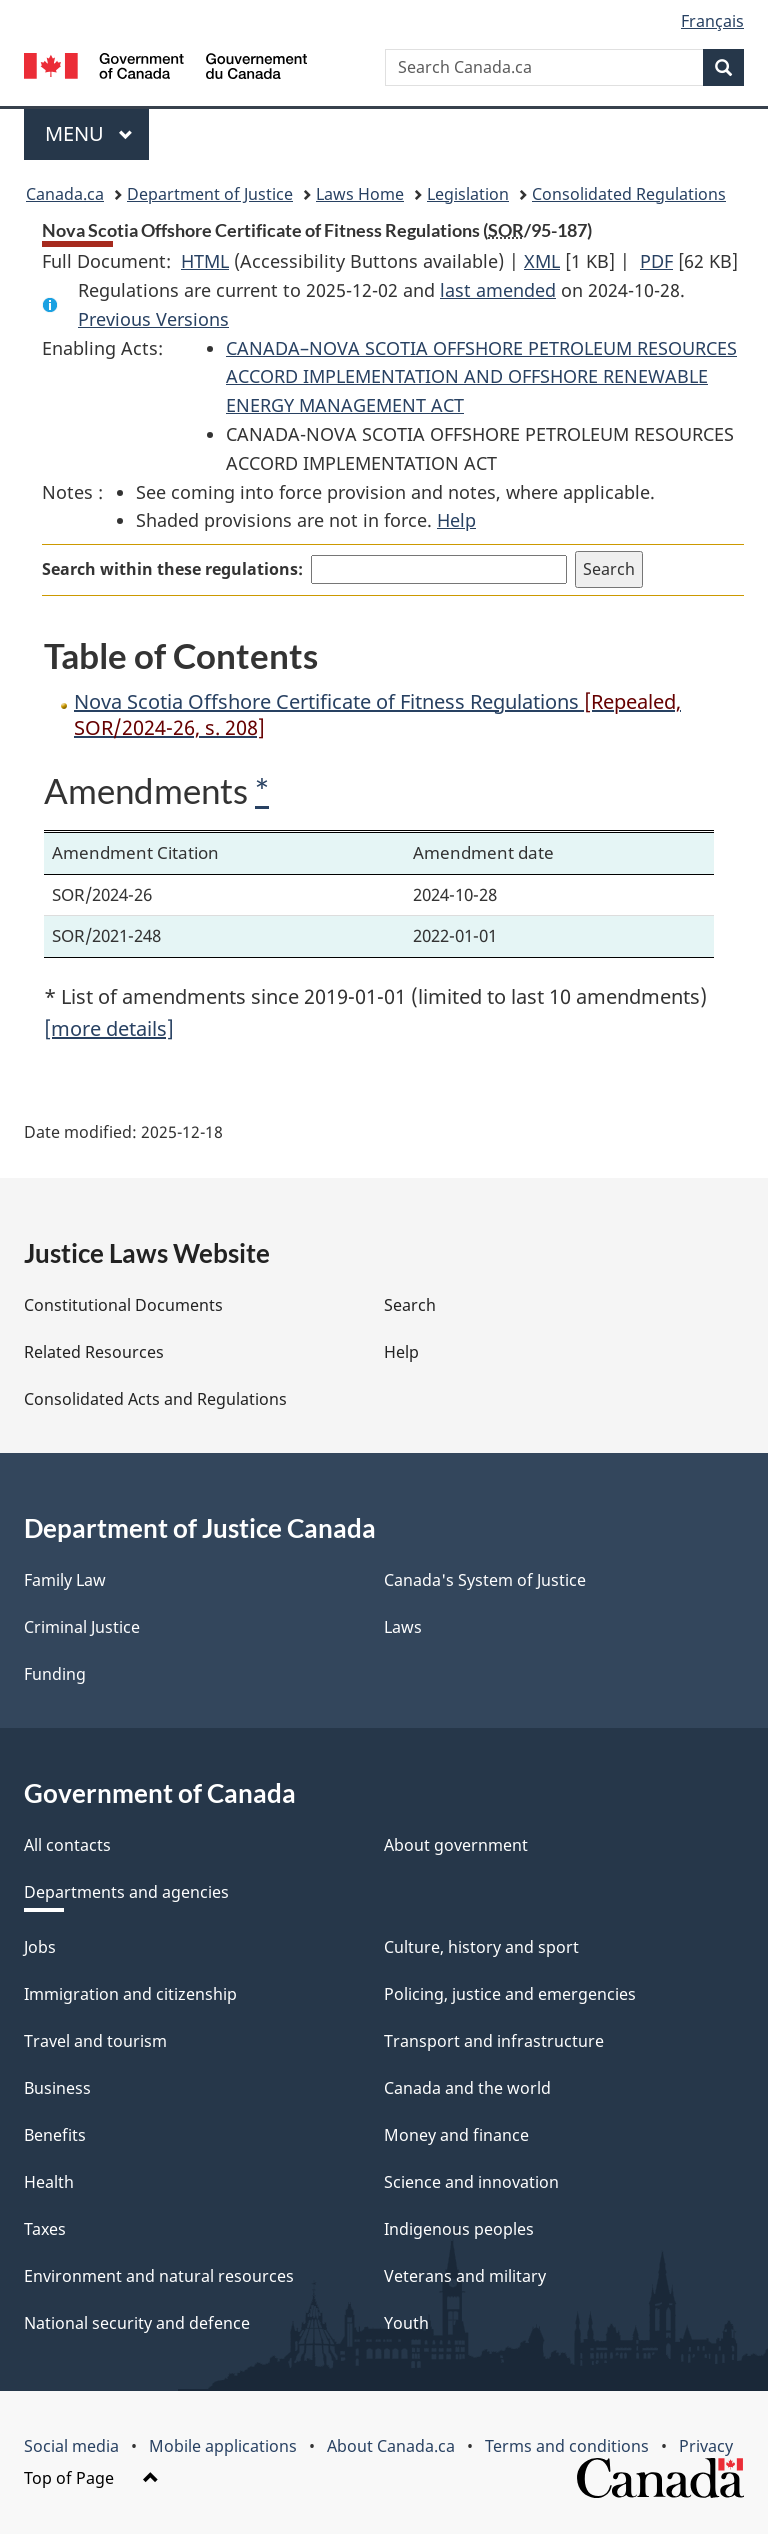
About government (456, 1845)
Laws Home (360, 194)
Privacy (706, 2446)
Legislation (468, 194)
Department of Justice (210, 194)
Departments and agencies (126, 1892)
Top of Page (91, 2478)
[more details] (109, 1028)
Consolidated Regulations (629, 194)
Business (57, 2088)
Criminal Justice (82, 1627)
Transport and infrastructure (494, 2041)
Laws (403, 1627)
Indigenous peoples (459, 2229)
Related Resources (94, 1352)
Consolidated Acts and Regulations (155, 1399)
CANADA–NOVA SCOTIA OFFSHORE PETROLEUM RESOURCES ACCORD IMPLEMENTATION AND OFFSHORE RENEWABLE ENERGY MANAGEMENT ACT (481, 377)
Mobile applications (223, 2446)
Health (49, 2182)
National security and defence (137, 2323)
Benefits (55, 2135)
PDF (656, 261)
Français (712, 21)
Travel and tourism (95, 2041)
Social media (71, 2446)
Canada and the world (467, 2088)
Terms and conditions (567, 2446)
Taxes (45, 2229)
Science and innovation (471, 2182)
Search (410, 1305)
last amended (498, 290)
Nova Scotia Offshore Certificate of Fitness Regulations (377, 714)
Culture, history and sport (481, 1947)
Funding (55, 1674)
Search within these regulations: (172, 569)
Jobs (40, 1947)
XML (542, 261)
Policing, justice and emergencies (510, 1994)
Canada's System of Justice (485, 1580)
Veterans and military (465, 2276)
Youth (406, 2323)
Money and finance (456, 2135)
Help (456, 520)
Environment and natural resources (159, 2276)
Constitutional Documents (123, 1305)
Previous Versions (153, 319)
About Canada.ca (391, 2446)
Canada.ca (65, 194)
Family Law (65, 1580)
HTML (205, 261)
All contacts (67, 1845)
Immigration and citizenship (130, 1994)
